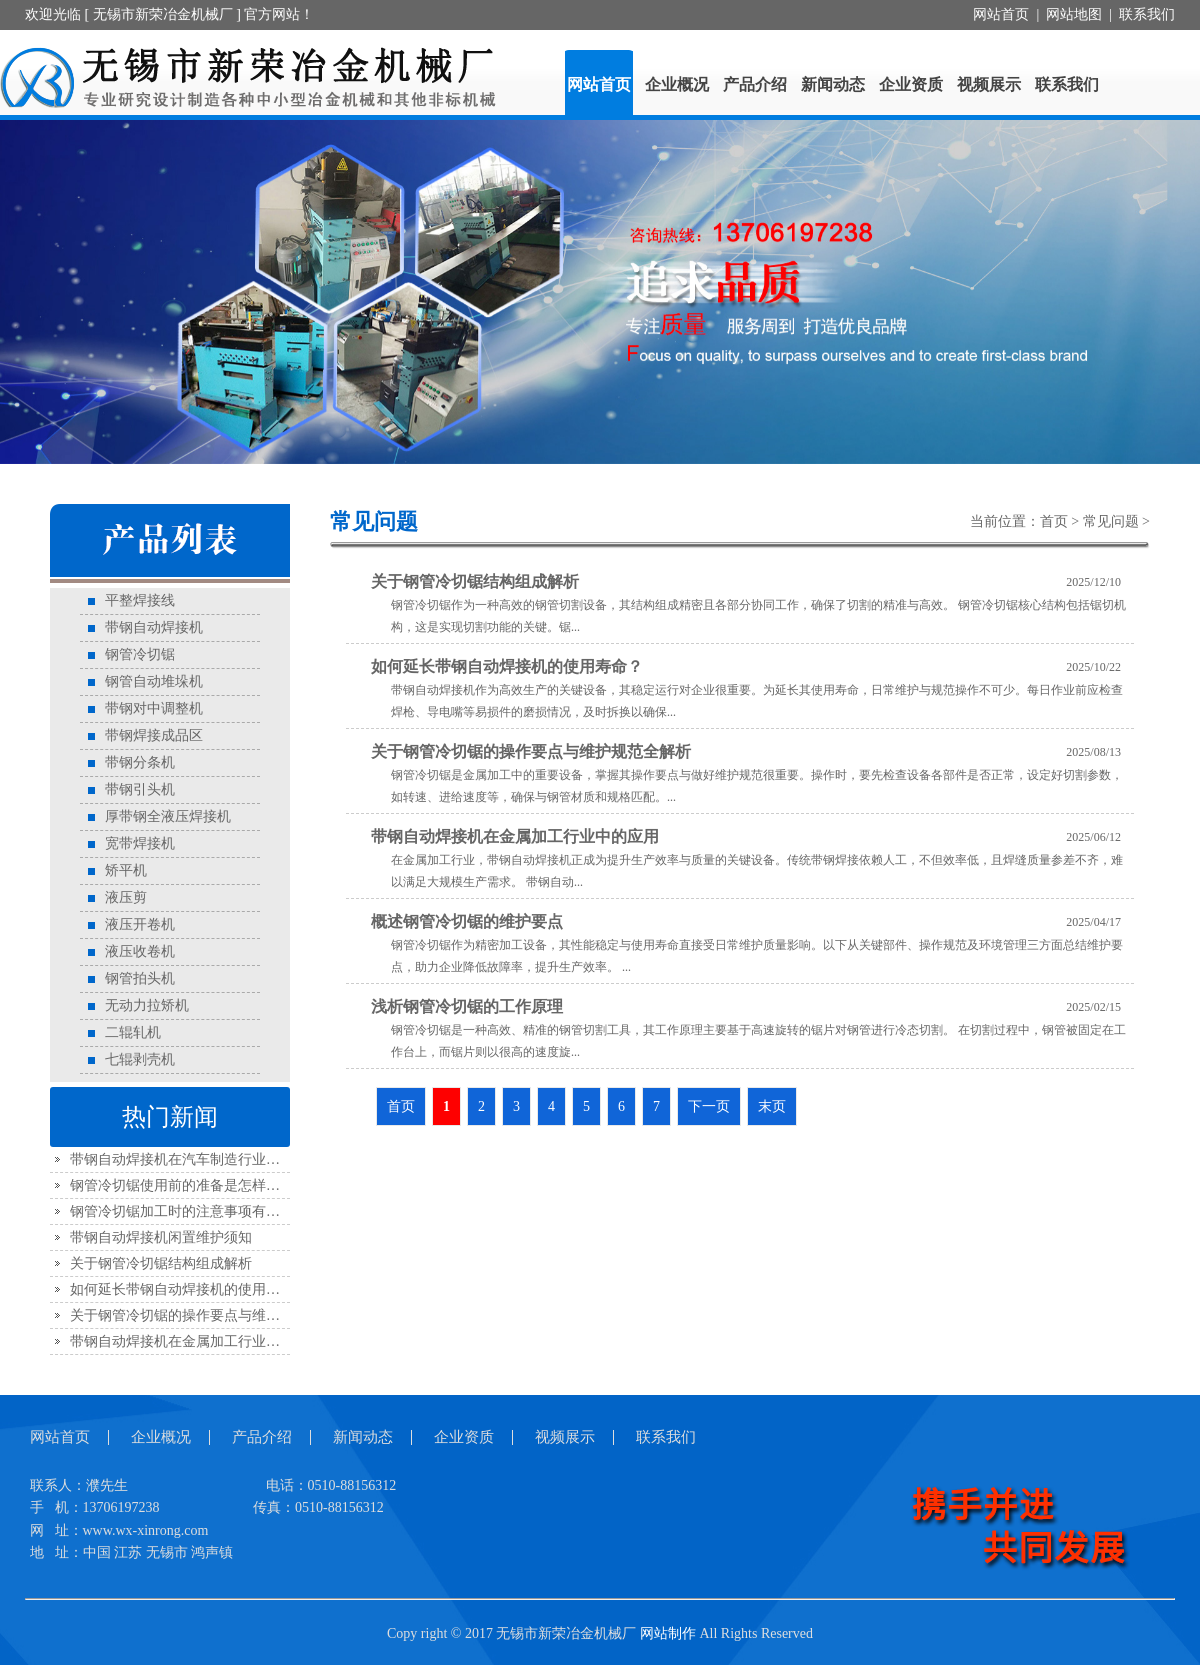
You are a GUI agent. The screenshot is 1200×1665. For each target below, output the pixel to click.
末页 (772, 1106)
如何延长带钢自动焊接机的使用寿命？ (189, 1289)
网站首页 (1001, 14)
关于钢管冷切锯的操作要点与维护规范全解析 (210, 1315)
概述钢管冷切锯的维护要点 (467, 921)
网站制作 (668, 1633)
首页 (1054, 521)
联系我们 (1147, 14)
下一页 (709, 1106)
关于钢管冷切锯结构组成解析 (161, 1263)
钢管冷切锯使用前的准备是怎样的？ (182, 1185)
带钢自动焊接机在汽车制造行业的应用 (189, 1159)
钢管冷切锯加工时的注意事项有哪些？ (189, 1211)
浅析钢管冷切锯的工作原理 (467, 1006)
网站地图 (1074, 14)
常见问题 (1111, 521)
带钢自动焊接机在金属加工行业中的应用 (196, 1341)
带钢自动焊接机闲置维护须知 (161, 1237)
